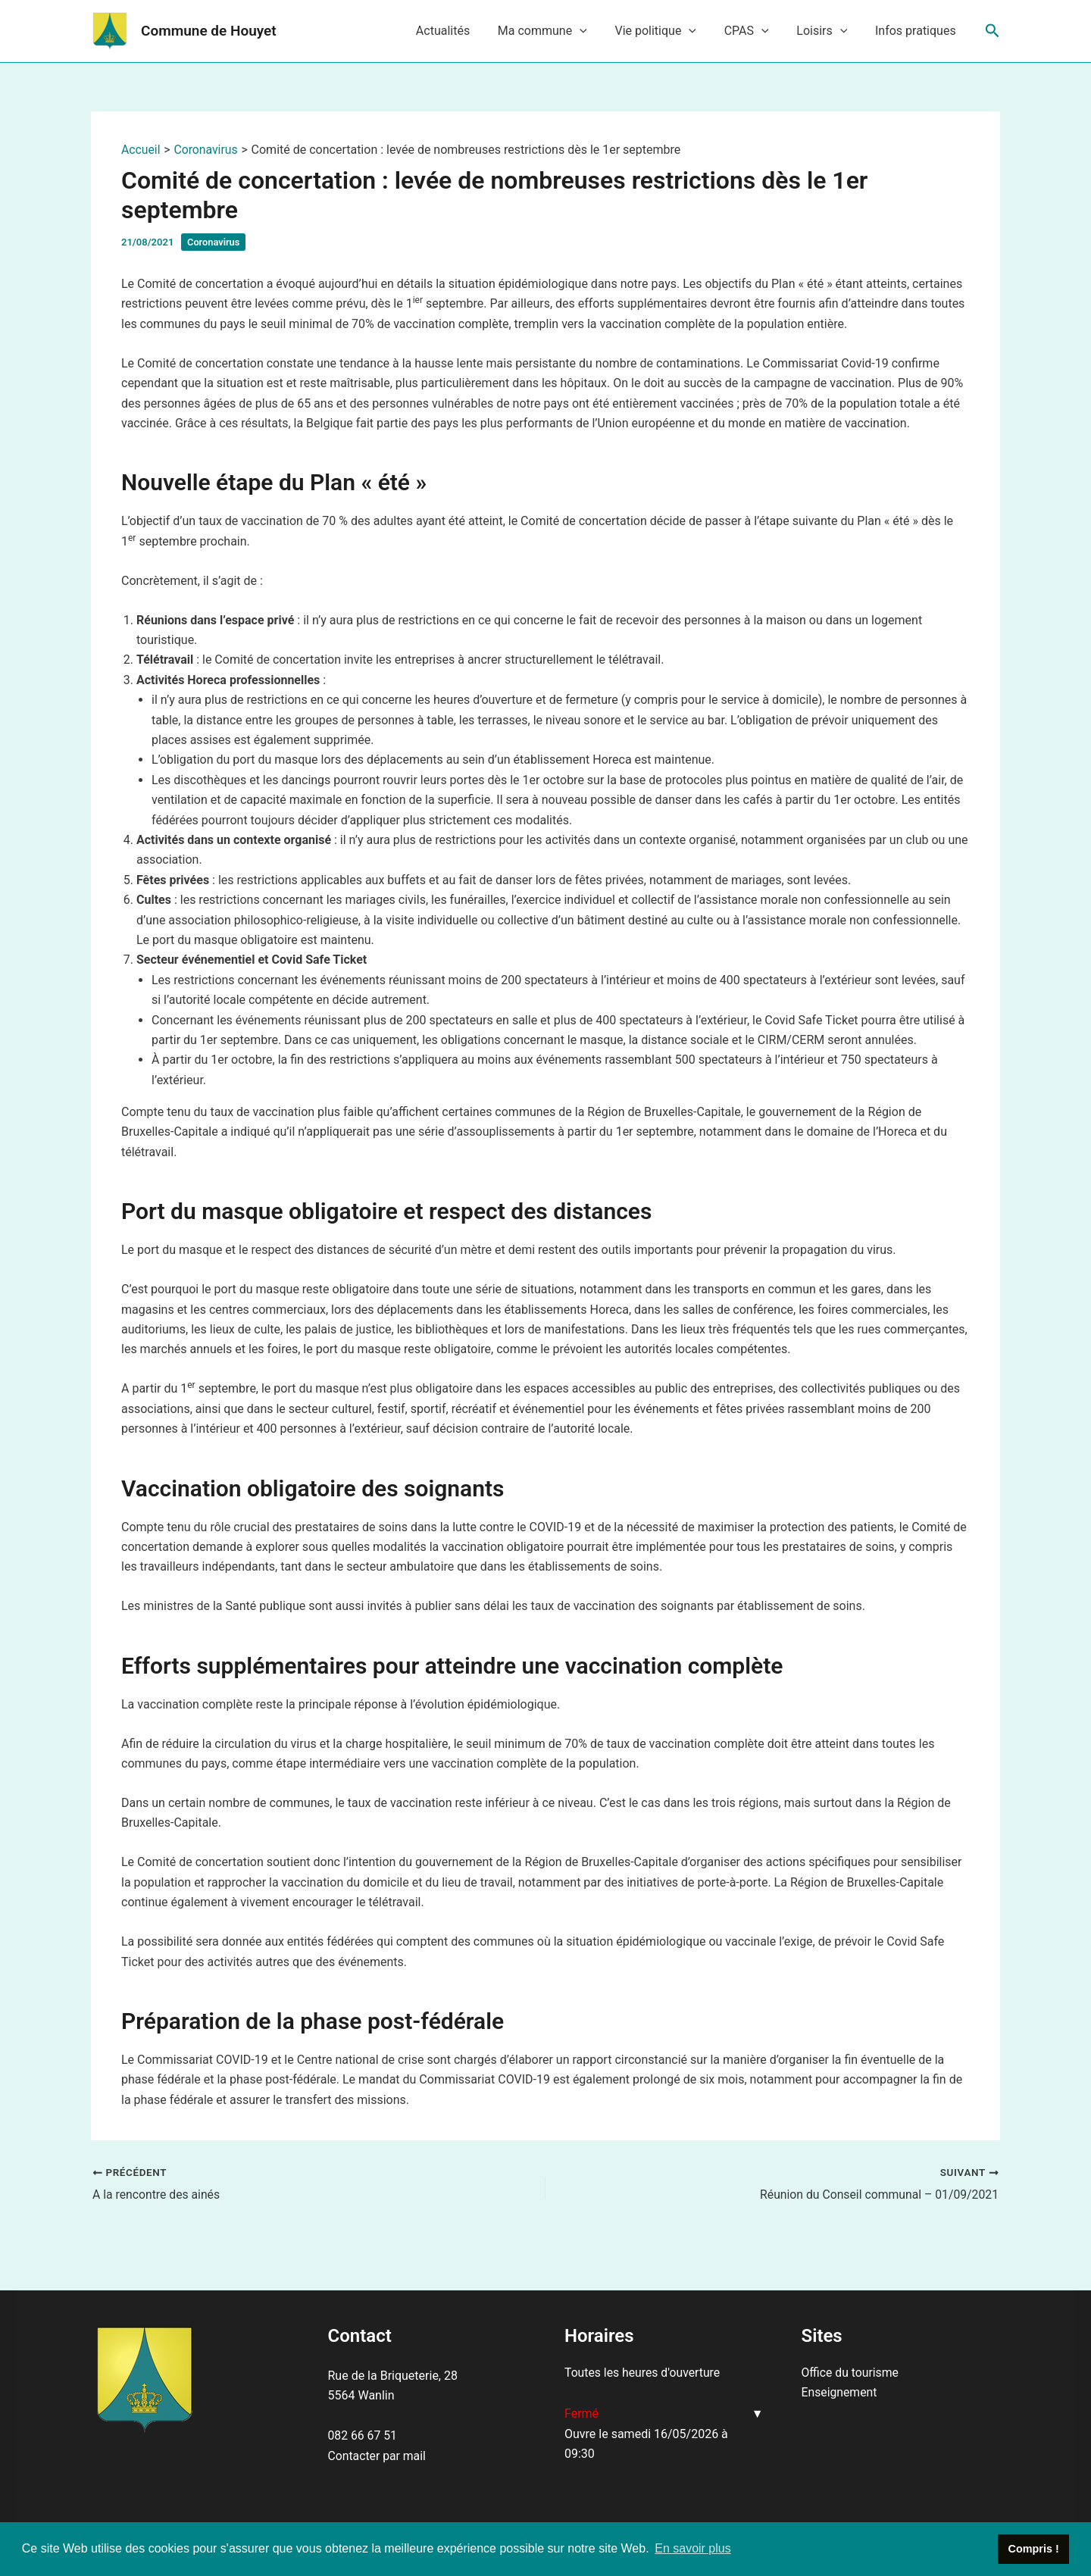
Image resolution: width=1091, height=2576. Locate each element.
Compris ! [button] (1033, 2549)
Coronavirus (213, 242)
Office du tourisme (851, 2372)
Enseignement (840, 2392)
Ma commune (558, 31)
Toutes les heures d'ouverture (643, 2372)
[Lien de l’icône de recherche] (992, 31)
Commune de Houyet (209, 30)
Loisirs (827, 31)
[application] (595, 31)
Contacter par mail (377, 2456)
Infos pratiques (917, 30)
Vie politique (668, 31)
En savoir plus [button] (693, 2548)
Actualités (462, 30)
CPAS (755, 31)
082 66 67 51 (363, 2435)
